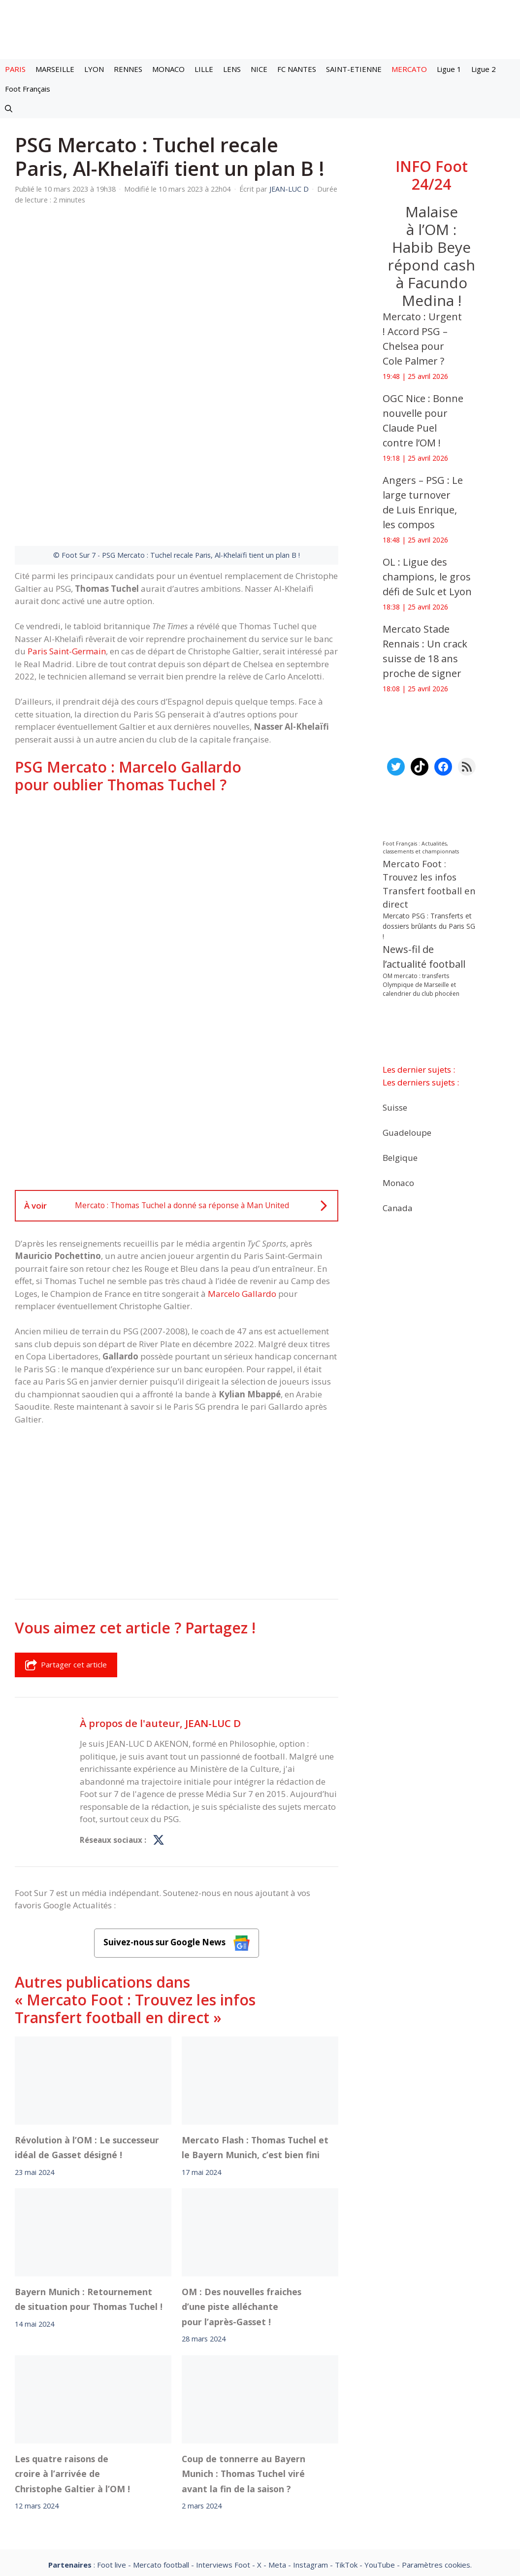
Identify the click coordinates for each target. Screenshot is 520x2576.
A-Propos (155, 2484)
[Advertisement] (176, 771)
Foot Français (27, 89)
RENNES (128, 69)
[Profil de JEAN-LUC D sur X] (158, 1732)
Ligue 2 (483, 69)
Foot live (111, 2457)
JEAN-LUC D (213, 1615)
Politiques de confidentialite (292, 2484)
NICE (259, 69)
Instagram (310, 2457)
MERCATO (409, 69)
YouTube (379, 2457)
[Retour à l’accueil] (260, 28)
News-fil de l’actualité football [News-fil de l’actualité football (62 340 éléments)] (424, 957)
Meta (277, 2457)
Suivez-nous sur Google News (176, 1835)
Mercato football (161, 2457)
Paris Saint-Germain (67, 543)
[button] (8, 108)
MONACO (168, 69)
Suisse (395, 1107)
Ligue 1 (449, 69)
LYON (94, 69)
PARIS (15, 69)
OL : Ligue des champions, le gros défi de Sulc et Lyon (427, 576)
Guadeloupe (407, 1132)
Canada (398, 1207)
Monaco (398, 1182)
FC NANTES (296, 69)
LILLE (204, 69)
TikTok (346, 2457)
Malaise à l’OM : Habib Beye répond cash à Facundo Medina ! (432, 256)
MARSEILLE (54, 69)
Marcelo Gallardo (242, 1185)
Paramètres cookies (436, 2457)
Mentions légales (87, 2484)
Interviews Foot (223, 2457)
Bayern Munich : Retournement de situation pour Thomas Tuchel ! (88, 2191)
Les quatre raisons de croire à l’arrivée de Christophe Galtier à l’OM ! (72, 2366)
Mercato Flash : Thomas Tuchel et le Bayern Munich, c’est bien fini (255, 2039)
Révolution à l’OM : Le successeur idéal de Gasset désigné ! (87, 2039)
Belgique (400, 1157)
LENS (232, 69)
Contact (208, 2484)
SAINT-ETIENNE (354, 69)
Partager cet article (66, 1557)
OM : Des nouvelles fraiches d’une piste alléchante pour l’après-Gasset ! (241, 2199)
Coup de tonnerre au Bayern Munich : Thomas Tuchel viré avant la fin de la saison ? (243, 2366)
